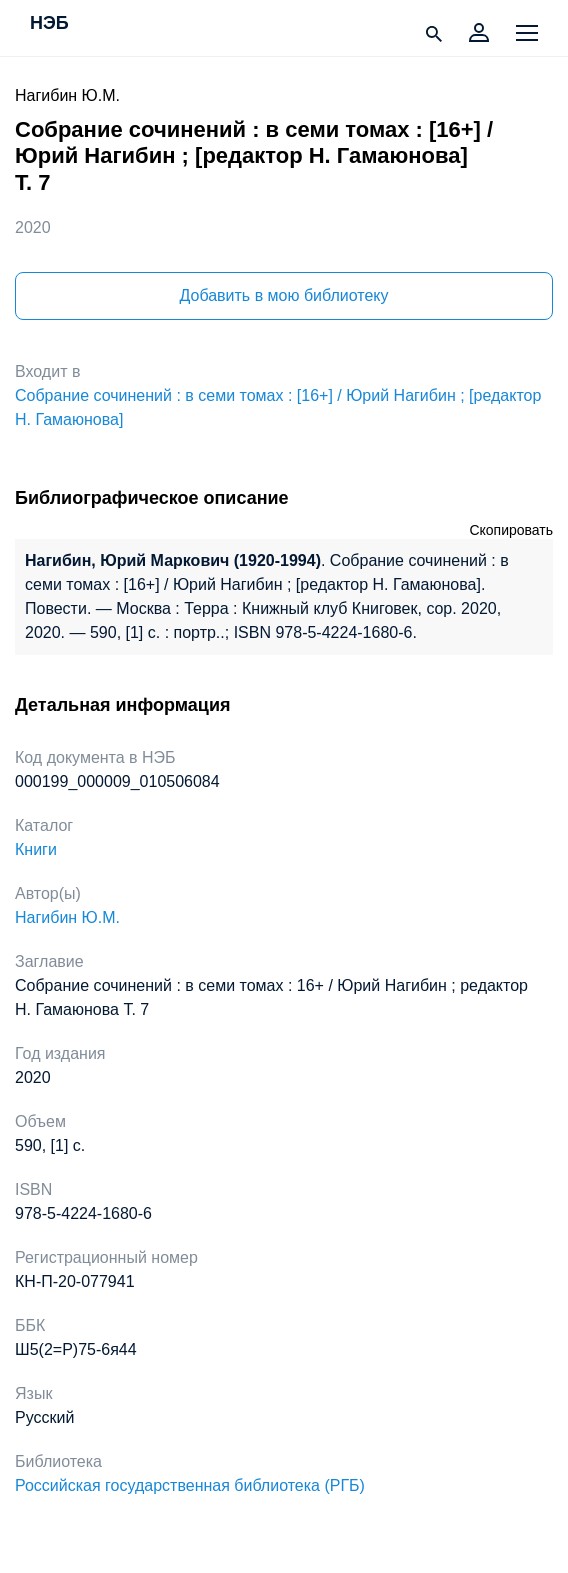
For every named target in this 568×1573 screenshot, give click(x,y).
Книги (36, 849)
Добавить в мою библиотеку (283, 295)
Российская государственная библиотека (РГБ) (190, 1485)
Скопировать (511, 530)
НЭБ (49, 24)
